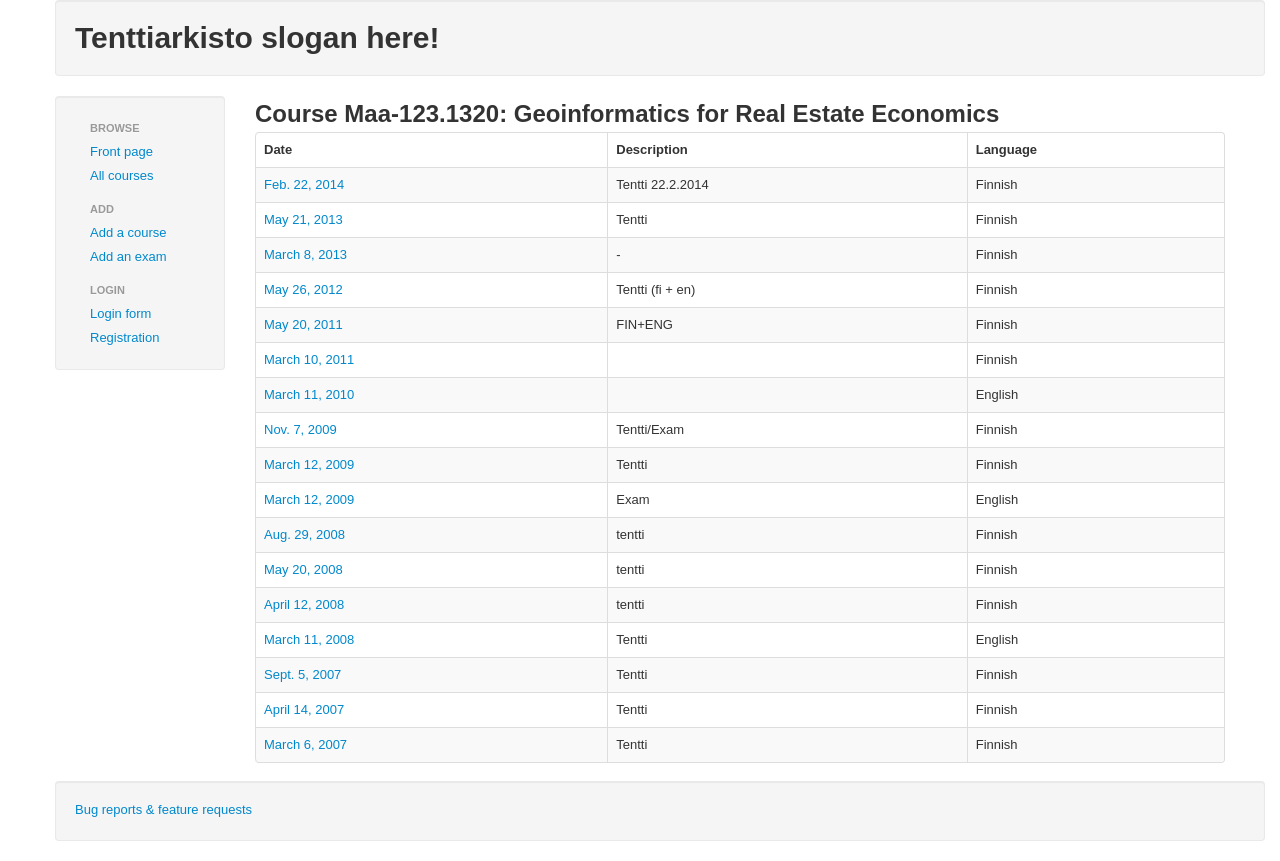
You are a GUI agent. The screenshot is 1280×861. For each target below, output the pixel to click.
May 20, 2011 (303, 324)
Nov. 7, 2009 (300, 429)
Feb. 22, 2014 (304, 184)
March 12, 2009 (309, 464)
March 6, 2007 (305, 744)
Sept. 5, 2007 (302, 674)
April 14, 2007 (304, 709)
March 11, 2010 (309, 394)
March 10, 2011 (309, 359)
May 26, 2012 (303, 289)
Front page (121, 151)
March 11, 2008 (309, 639)
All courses (122, 175)
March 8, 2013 (305, 254)
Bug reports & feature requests (163, 809)
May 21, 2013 (303, 219)
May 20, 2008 (303, 569)
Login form (120, 313)
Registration (124, 337)
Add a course (128, 232)
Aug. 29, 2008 (304, 534)
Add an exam (128, 256)
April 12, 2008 (304, 604)
